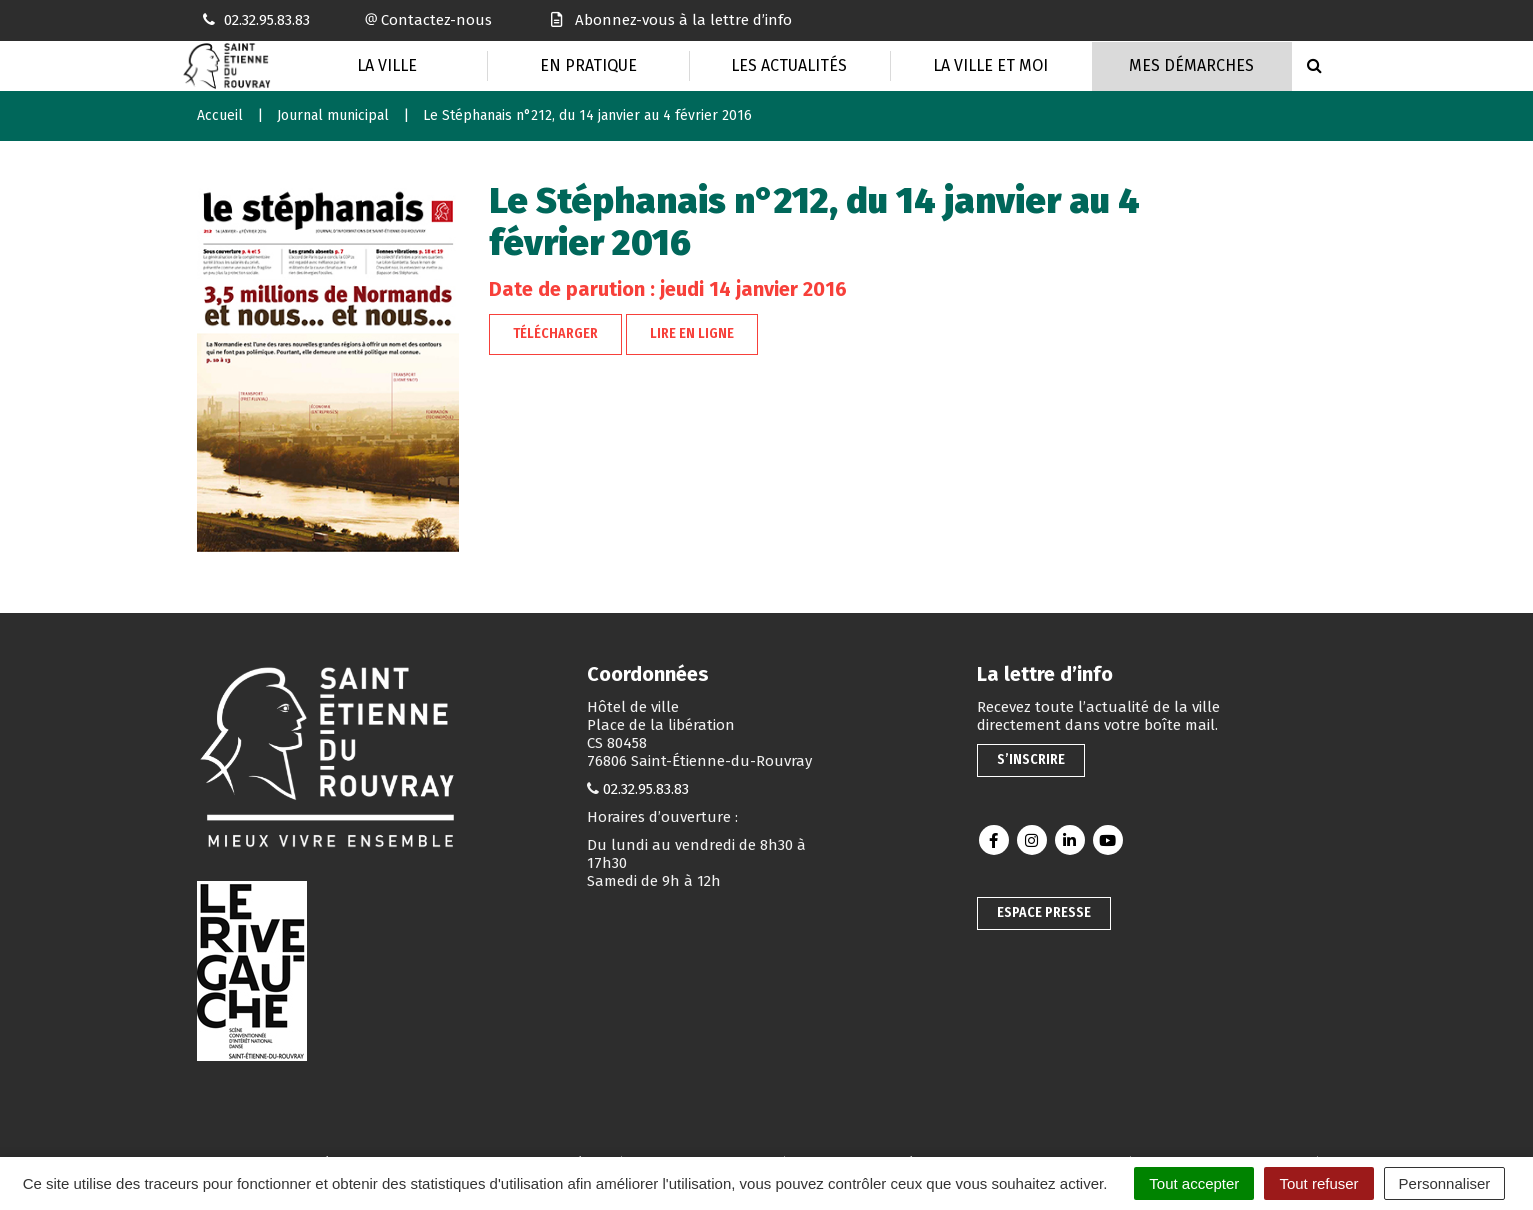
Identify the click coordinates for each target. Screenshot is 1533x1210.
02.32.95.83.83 (646, 789)
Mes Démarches (1191, 65)
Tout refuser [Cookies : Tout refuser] (1318, 1183)
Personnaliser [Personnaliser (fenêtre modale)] (1445, 1183)
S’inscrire (1031, 759)
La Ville (387, 65)
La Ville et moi (990, 65)
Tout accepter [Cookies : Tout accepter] (1194, 1183)
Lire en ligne (692, 333)
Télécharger (555, 333)
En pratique (588, 65)
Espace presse (1044, 912)
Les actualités (789, 65)
